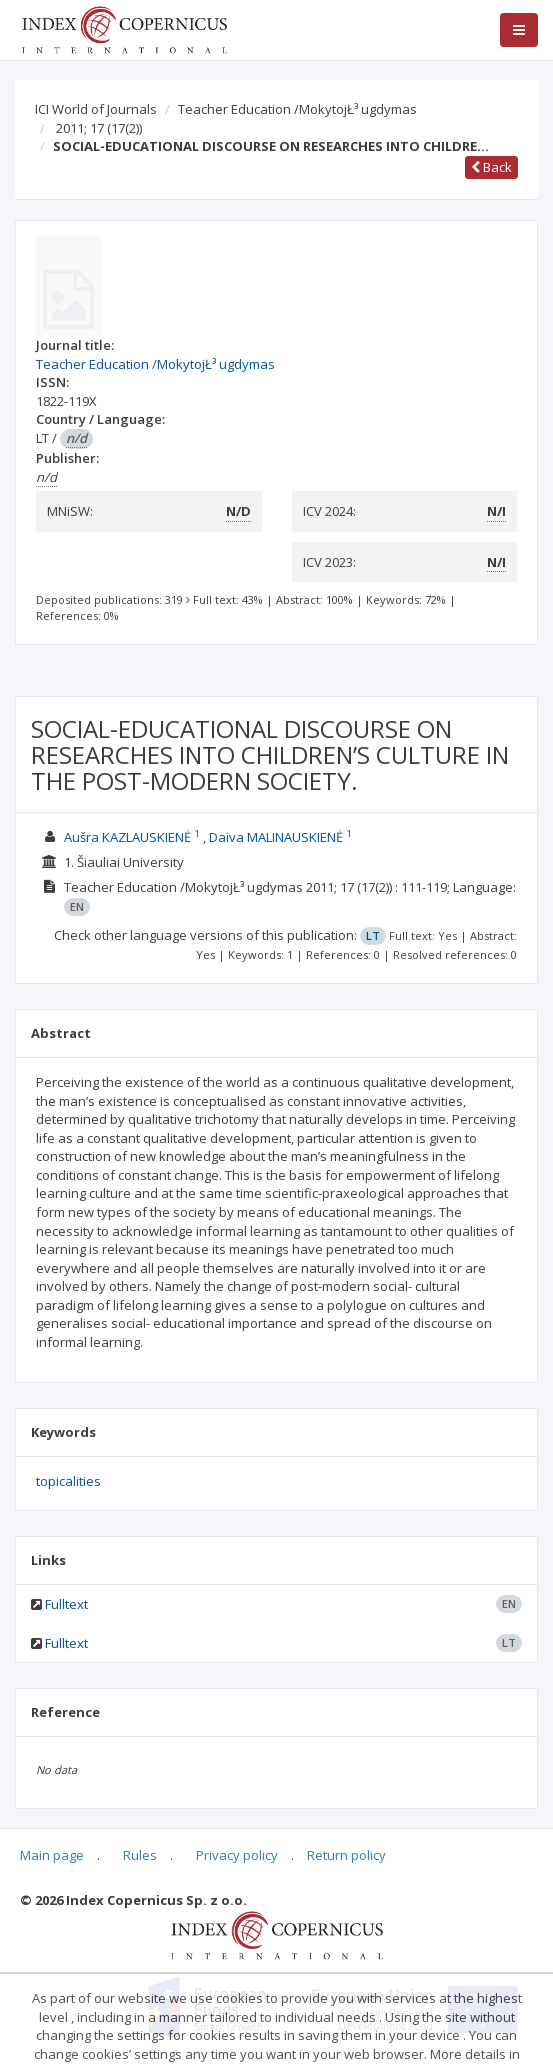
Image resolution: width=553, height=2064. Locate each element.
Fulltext (66, 1604)
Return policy (346, 1855)
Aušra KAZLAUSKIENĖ (127, 837)
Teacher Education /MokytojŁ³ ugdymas (297, 109)
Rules (140, 1855)
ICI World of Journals (96, 109)
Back (491, 167)
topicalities (68, 1481)
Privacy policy (237, 1855)
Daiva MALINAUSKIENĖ (276, 837)
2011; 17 (99, 128)
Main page (52, 1855)
